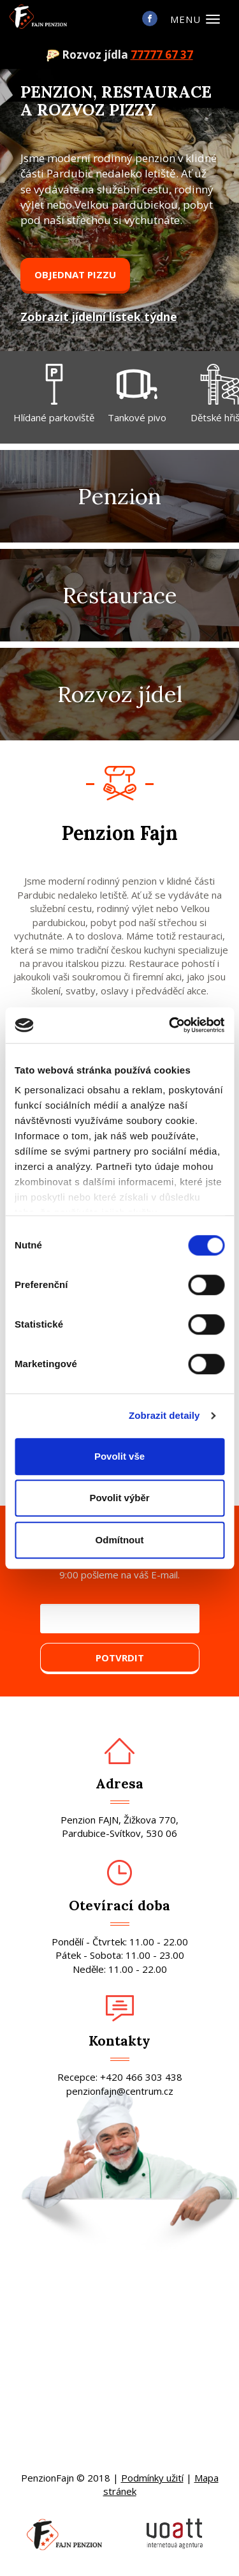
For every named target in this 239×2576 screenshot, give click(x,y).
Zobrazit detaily (164, 1415)
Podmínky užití (152, 2477)
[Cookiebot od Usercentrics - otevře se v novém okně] (170, 1025)
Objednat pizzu (75, 274)
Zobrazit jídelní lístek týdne (98, 316)
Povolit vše (119, 1456)
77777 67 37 (162, 54)
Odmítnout (120, 1539)
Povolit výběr (119, 1497)
